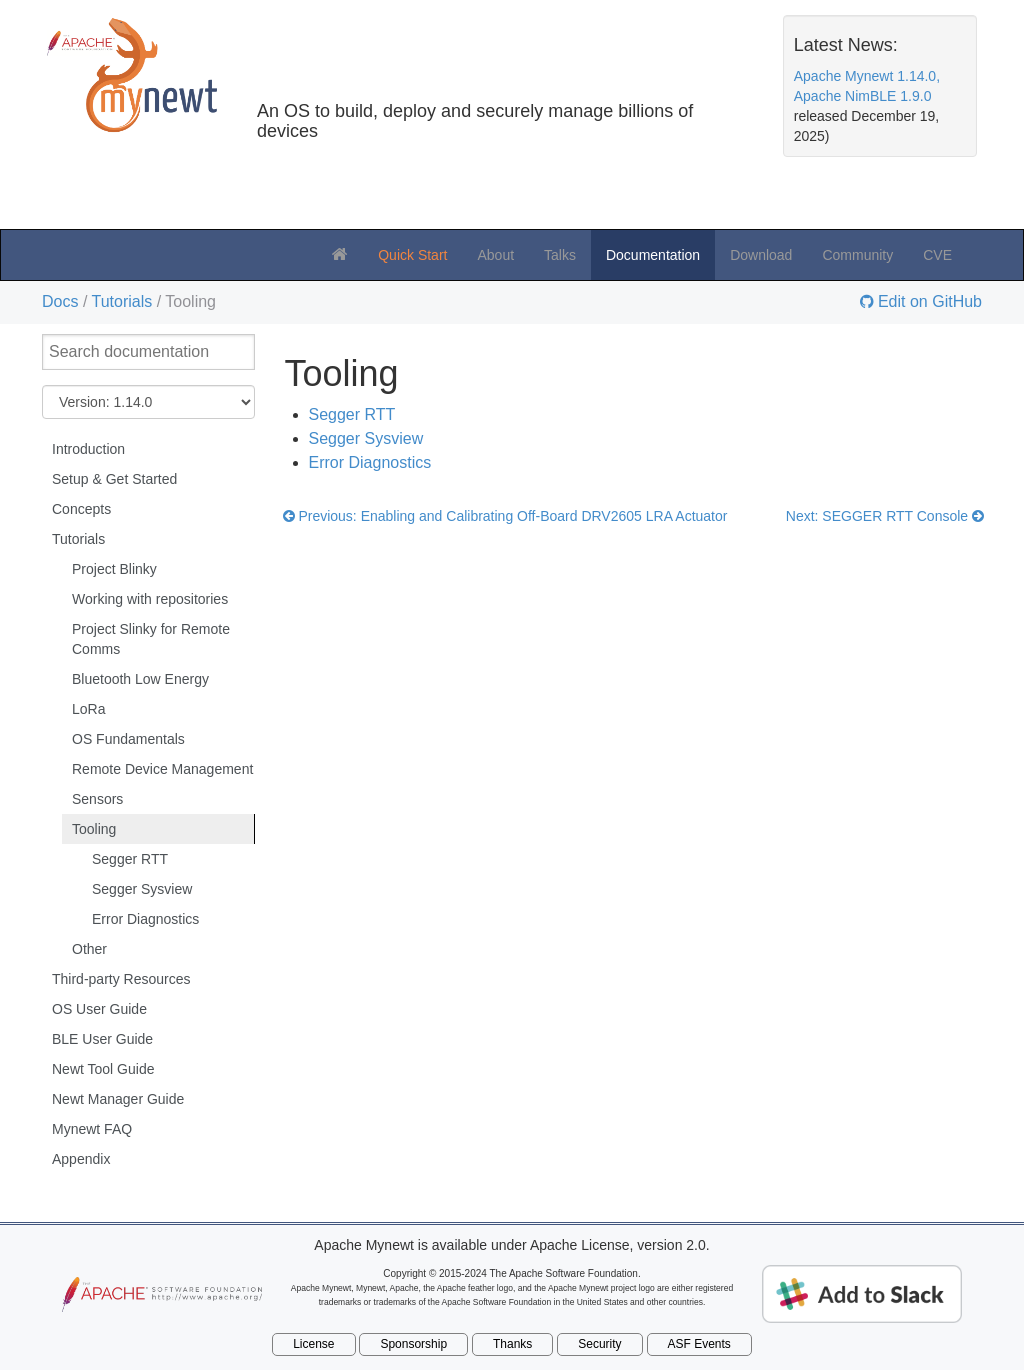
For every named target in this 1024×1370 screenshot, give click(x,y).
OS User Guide (99, 1009)
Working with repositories (150, 599)
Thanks (512, 1344)
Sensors (97, 799)
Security (599, 1344)
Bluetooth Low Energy (140, 679)
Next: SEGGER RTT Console (885, 516)
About (495, 255)
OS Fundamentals (128, 739)
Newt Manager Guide (118, 1099)
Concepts (81, 509)
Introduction (88, 449)
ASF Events (699, 1344)
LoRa (88, 709)
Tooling (94, 829)
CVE (937, 255)
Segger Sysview (142, 889)
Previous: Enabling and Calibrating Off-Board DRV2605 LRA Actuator (505, 516)
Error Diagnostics (145, 919)
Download (761, 255)
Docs (60, 301)
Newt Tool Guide (103, 1069)
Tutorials (122, 301)
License (313, 1344)
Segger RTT (130, 859)
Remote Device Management (162, 769)
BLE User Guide (102, 1039)
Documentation (653, 255)
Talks (560, 255)
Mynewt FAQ (92, 1129)
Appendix (81, 1159)
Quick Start (412, 255)
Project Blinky (114, 569)
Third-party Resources (121, 979)
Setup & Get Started (114, 479)
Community (857, 255)
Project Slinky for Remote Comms (151, 639)
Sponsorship (413, 1344)
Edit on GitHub (928, 302)
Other (89, 949)
